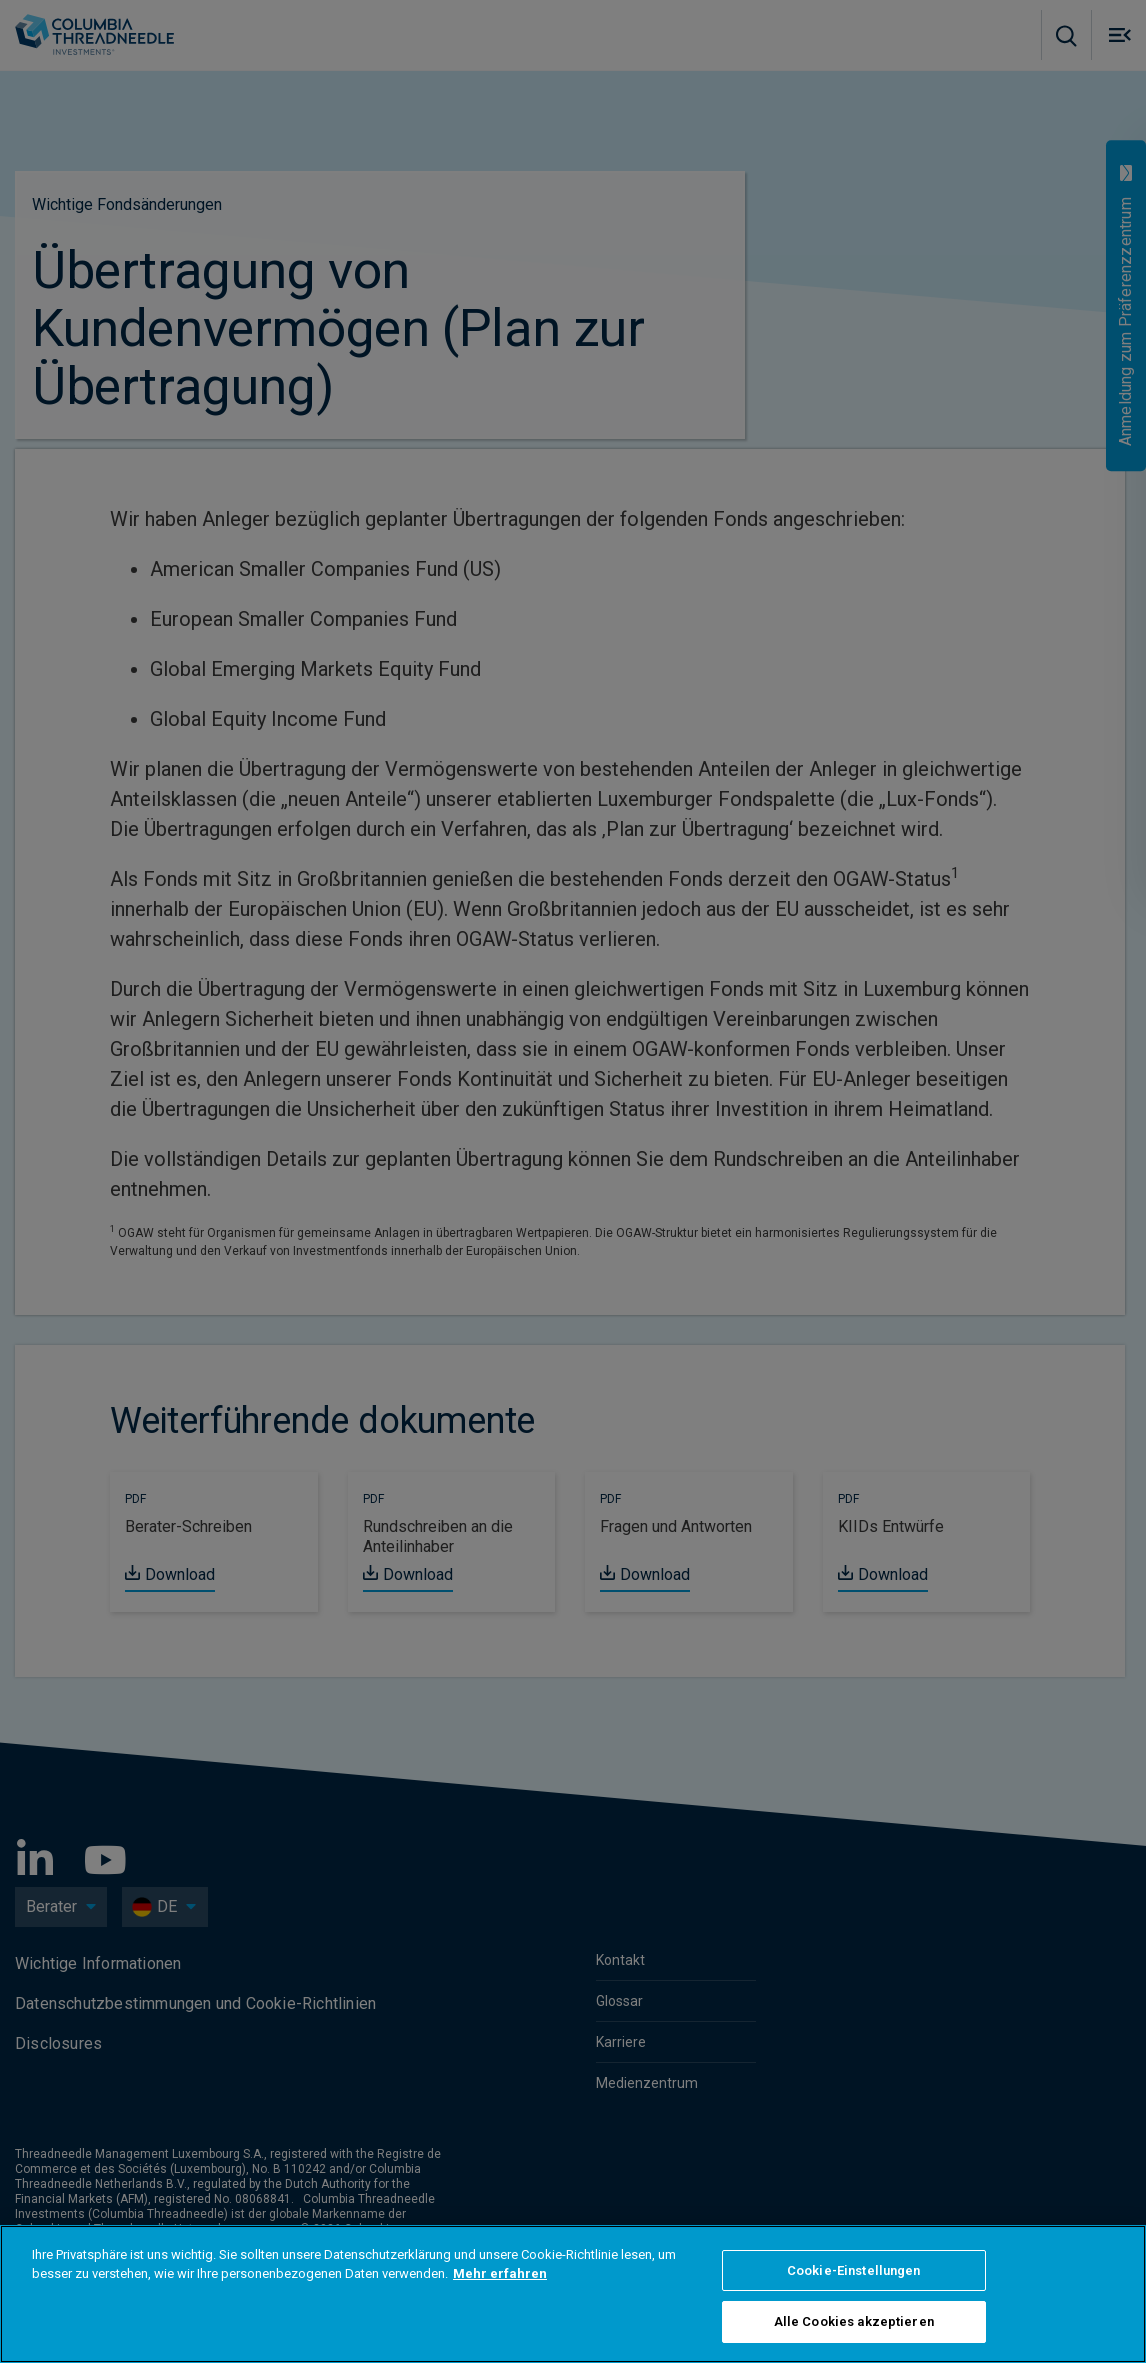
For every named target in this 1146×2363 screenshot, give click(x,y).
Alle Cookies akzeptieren (854, 2321)
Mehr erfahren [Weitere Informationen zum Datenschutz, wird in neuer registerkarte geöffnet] (500, 2273)
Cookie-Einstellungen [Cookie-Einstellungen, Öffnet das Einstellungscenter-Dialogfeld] (854, 2270)
